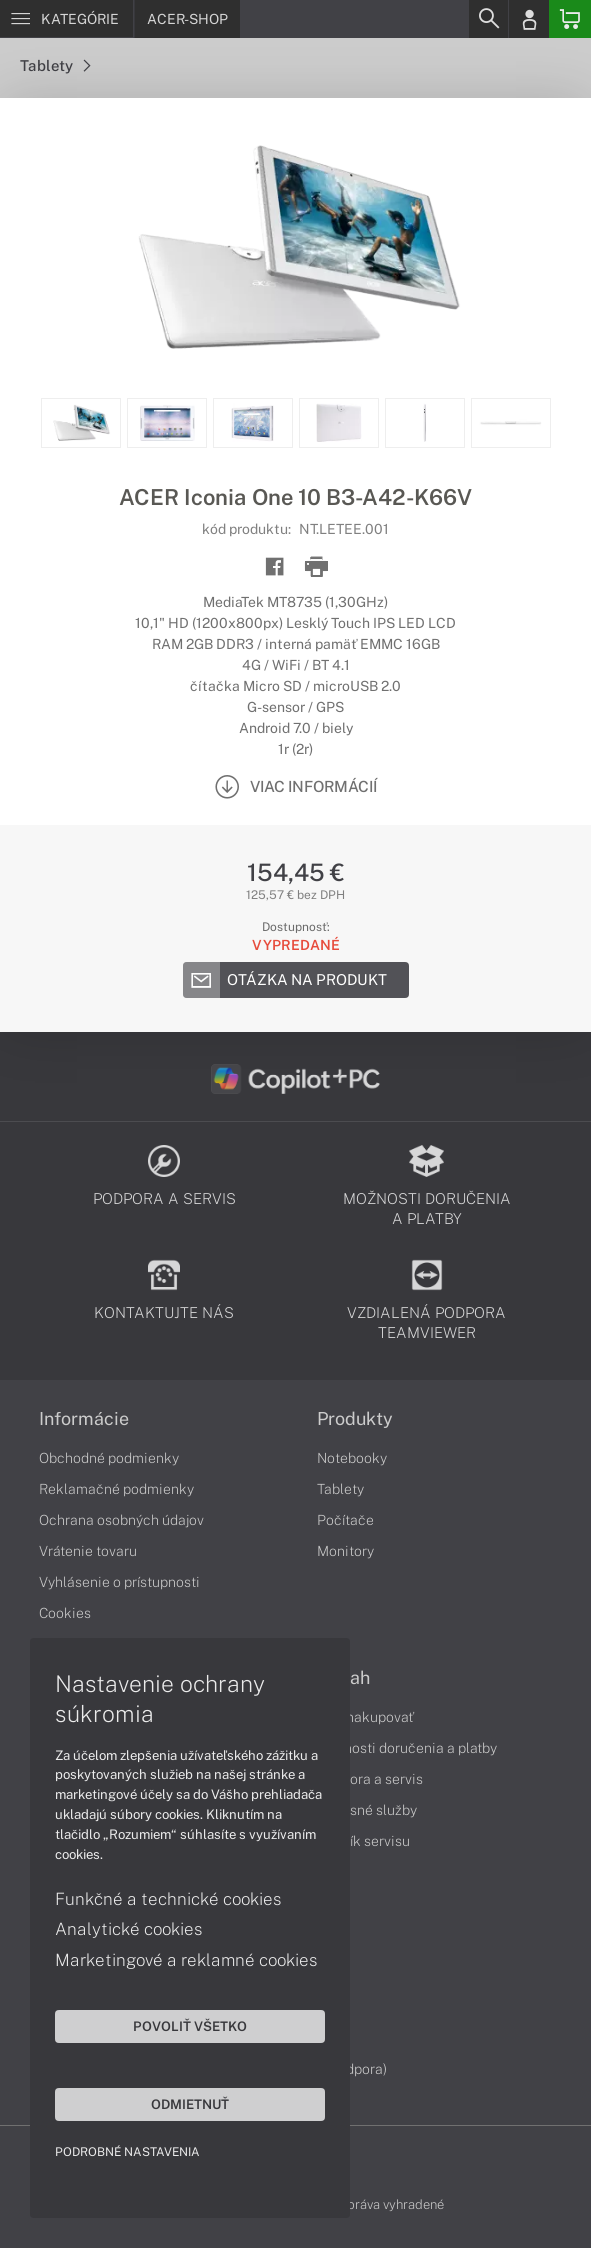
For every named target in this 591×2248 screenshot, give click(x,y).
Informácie (84, 1419)
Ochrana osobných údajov (121, 1520)
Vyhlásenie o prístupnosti (119, 1582)
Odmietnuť (190, 2104)
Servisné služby (367, 1810)
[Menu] (66, 19)
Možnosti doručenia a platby (407, 1748)
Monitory (345, 1551)
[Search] (488, 19)
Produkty (355, 1419)
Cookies (65, 1613)
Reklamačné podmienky (116, 1489)
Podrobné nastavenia (127, 2152)
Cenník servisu (363, 1841)
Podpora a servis (370, 1779)
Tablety (55, 65)
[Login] (529, 19)
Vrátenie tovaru (88, 1551)
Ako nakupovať (365, 1717)
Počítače (345, 1520)
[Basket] (570, 19)
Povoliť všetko (190, 2026)
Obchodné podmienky (109, 1458)
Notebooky (352, 1458)
